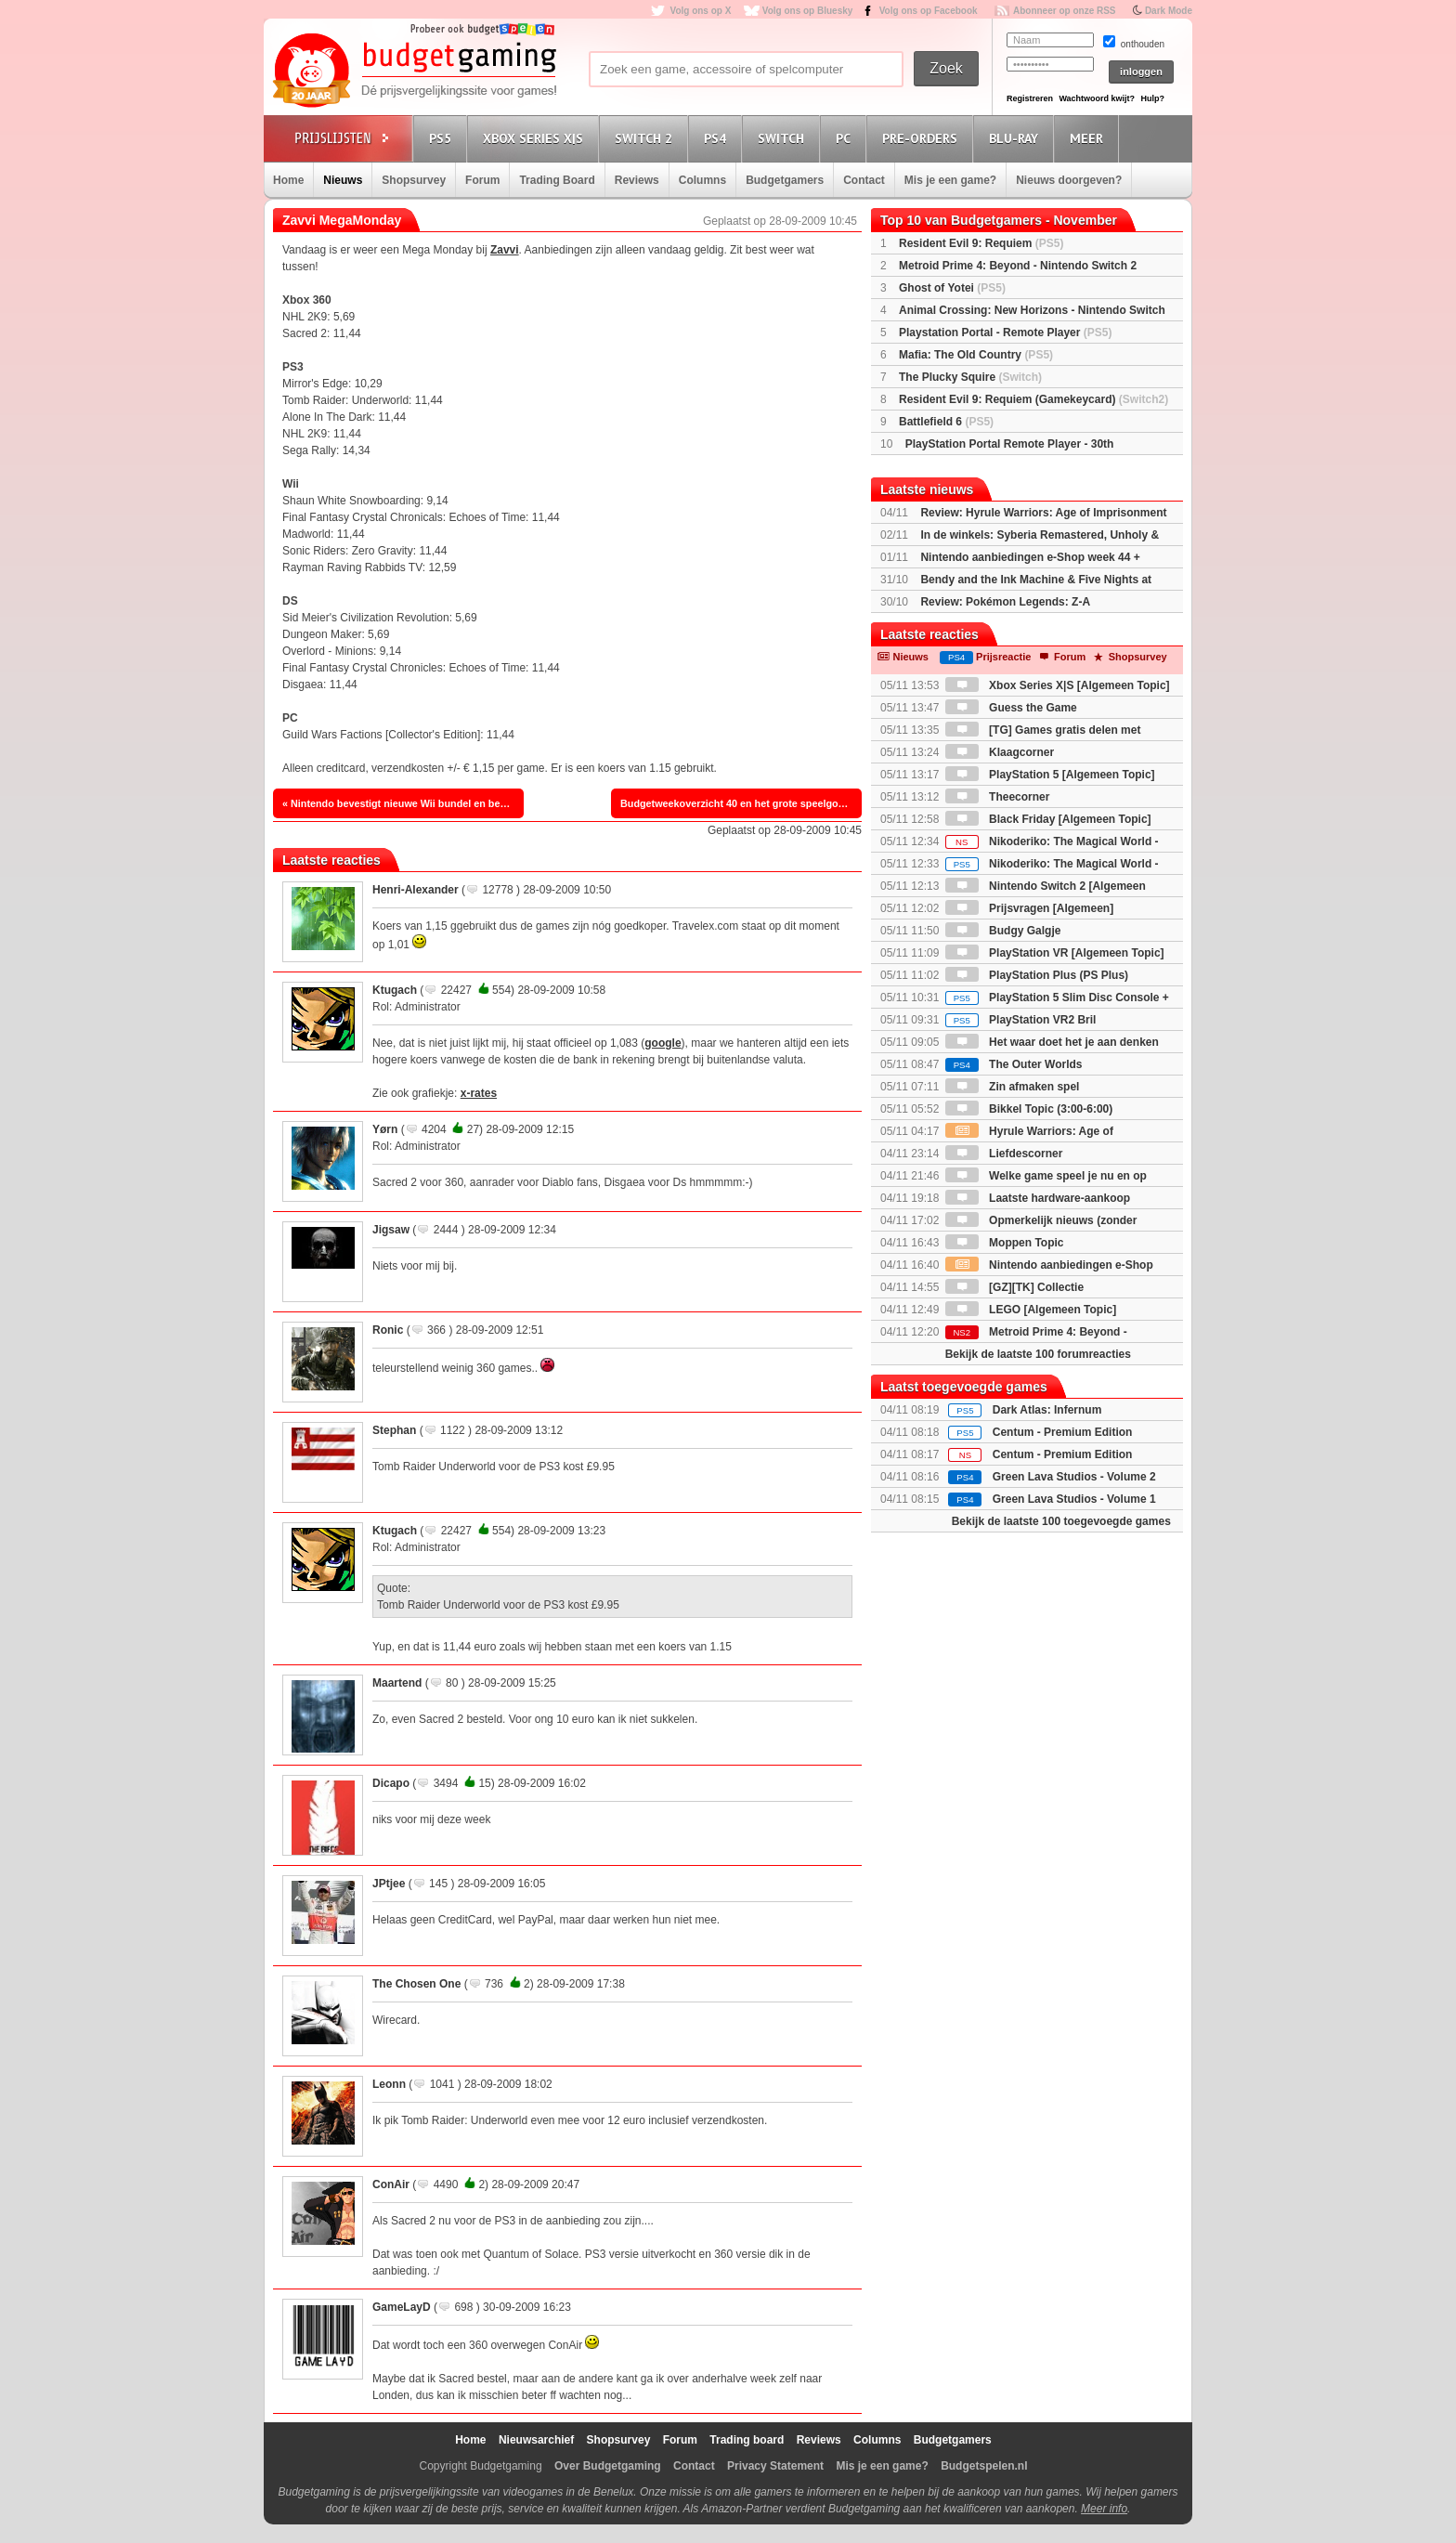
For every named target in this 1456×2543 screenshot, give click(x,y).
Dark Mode (1168, 11)
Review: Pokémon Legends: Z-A (1005, 601)
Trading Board (556, 180)
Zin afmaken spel (1012, 1086)
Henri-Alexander (415, 889)
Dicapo (391, 1783)
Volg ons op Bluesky (807, 11)
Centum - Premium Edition (1063, 1432)
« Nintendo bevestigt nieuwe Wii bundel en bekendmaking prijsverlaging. (403, 803)
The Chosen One (416, 1983)
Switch (784, 138)
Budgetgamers (785, 180)
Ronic (387, 1330)
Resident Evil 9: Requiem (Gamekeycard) (1033, 399)
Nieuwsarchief (536, 2439)
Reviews (637, 180)
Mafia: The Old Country (976, 354)
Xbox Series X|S (536, 138)
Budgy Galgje (1003, 930)
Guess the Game (1011, 707)
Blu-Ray (1016, 138)
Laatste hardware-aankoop (1037, 1198)
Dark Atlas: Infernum (1047, 1409)
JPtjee (388, 1883)
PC (846, 138)
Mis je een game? (950, 180)
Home (288, 180)
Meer (1089, 138)
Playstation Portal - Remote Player (1005, 332)
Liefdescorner (1004, 1153)
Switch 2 (646, 138)
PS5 (443, 138)
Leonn (389, 2084)
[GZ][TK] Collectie (1014, 1287)
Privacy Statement (775, 2465)
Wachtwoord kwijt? (1097, 98)
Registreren (1030, 98)
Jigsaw (391, 1229)
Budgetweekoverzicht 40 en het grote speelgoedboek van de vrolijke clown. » (741, 803)
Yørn (384, 1129)
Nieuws (342, 180)
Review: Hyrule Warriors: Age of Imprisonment (1043, 512)
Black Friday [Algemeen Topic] (1048, 819)
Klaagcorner (999, 752)
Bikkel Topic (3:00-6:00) (1029, 1108)
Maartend (397, 1682)
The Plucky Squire (970, 377)
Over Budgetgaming (607, 2465)
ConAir (391, 2184)
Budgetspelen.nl (984, 2465)
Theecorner (997, 796)
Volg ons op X (700, 11)
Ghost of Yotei (952, 287)
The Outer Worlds (1014, 1064)
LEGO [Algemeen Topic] (1030, 1309)
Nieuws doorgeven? (1069, 180)
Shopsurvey (414, 180)
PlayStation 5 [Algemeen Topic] (1050, 774)
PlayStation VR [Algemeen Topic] (1054, 952)
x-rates (479, 1093)
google (662, 1043)
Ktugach (394, 990)
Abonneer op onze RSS (1064, 11)
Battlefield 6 (946, 421)
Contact (864, 180)
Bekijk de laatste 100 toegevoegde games (1061, 1521)
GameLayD (401, 2307)
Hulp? (1152, 98)
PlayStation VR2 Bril (1021, 1019)
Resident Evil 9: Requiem (981, 243)
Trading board (746, 2439)
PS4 (718, 138)
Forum (482, 180)
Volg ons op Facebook (928, 11)
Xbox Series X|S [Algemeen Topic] (1057, 685)
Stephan (394, 1430)
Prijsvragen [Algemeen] (1029, 908)
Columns (702, 180)
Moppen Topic (1004, 1242)
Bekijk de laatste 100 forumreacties (1038, 1354)
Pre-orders (922, 138)
